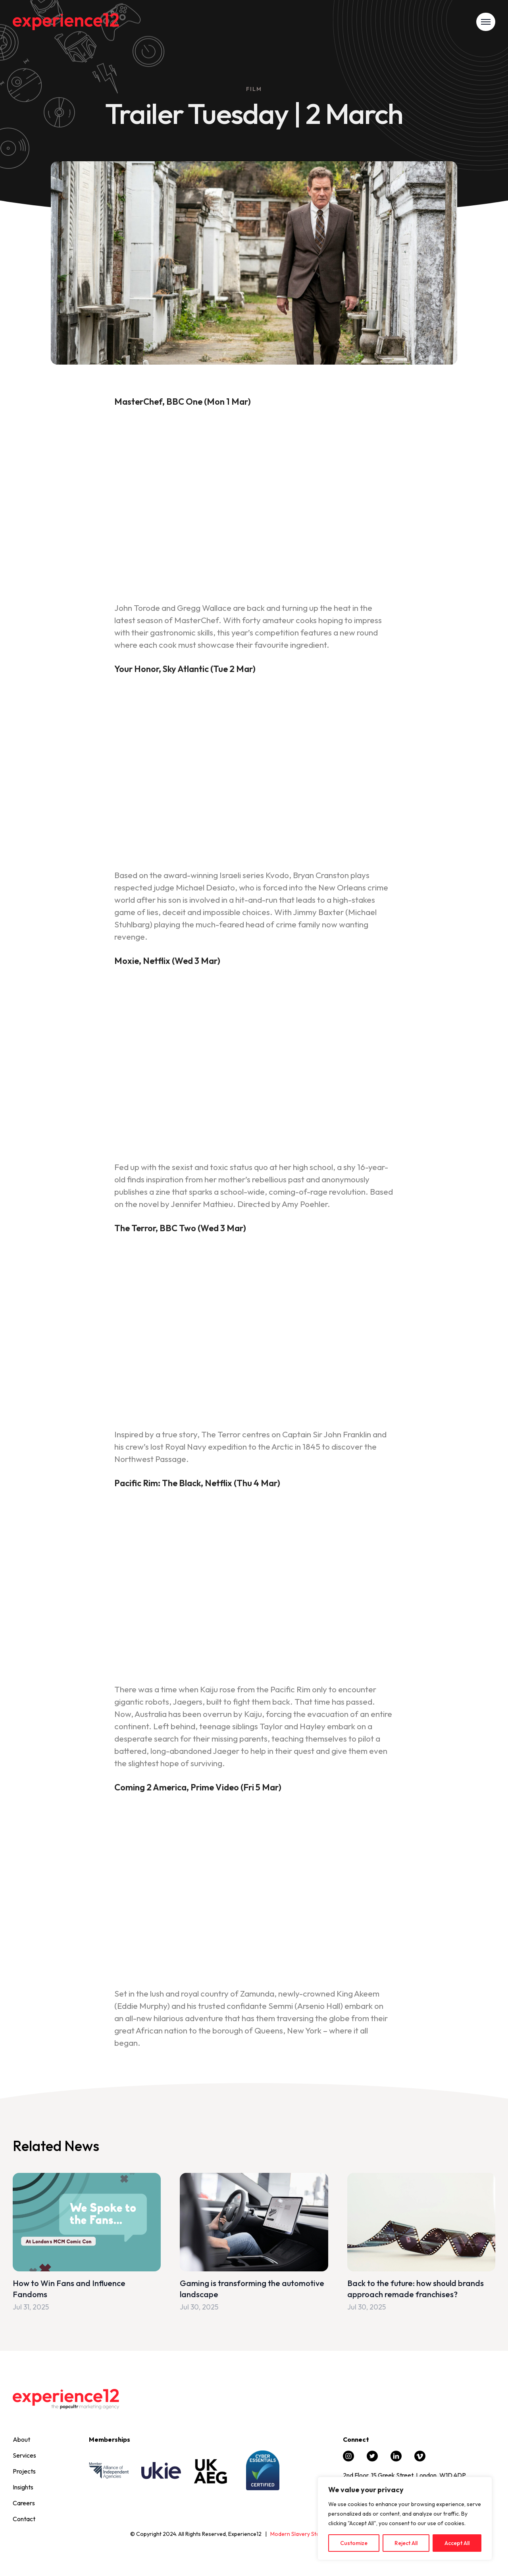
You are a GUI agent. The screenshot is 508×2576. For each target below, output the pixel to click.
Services (24, 2455)
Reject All (406, 2543)
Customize (354, 2543)
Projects (24, 2471)
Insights (23, 2487)
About (21, 2439)
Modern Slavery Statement (303, 2533)
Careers (24, 2503)
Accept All (457, 2543)
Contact (24, 2519)
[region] (405, 2518)
